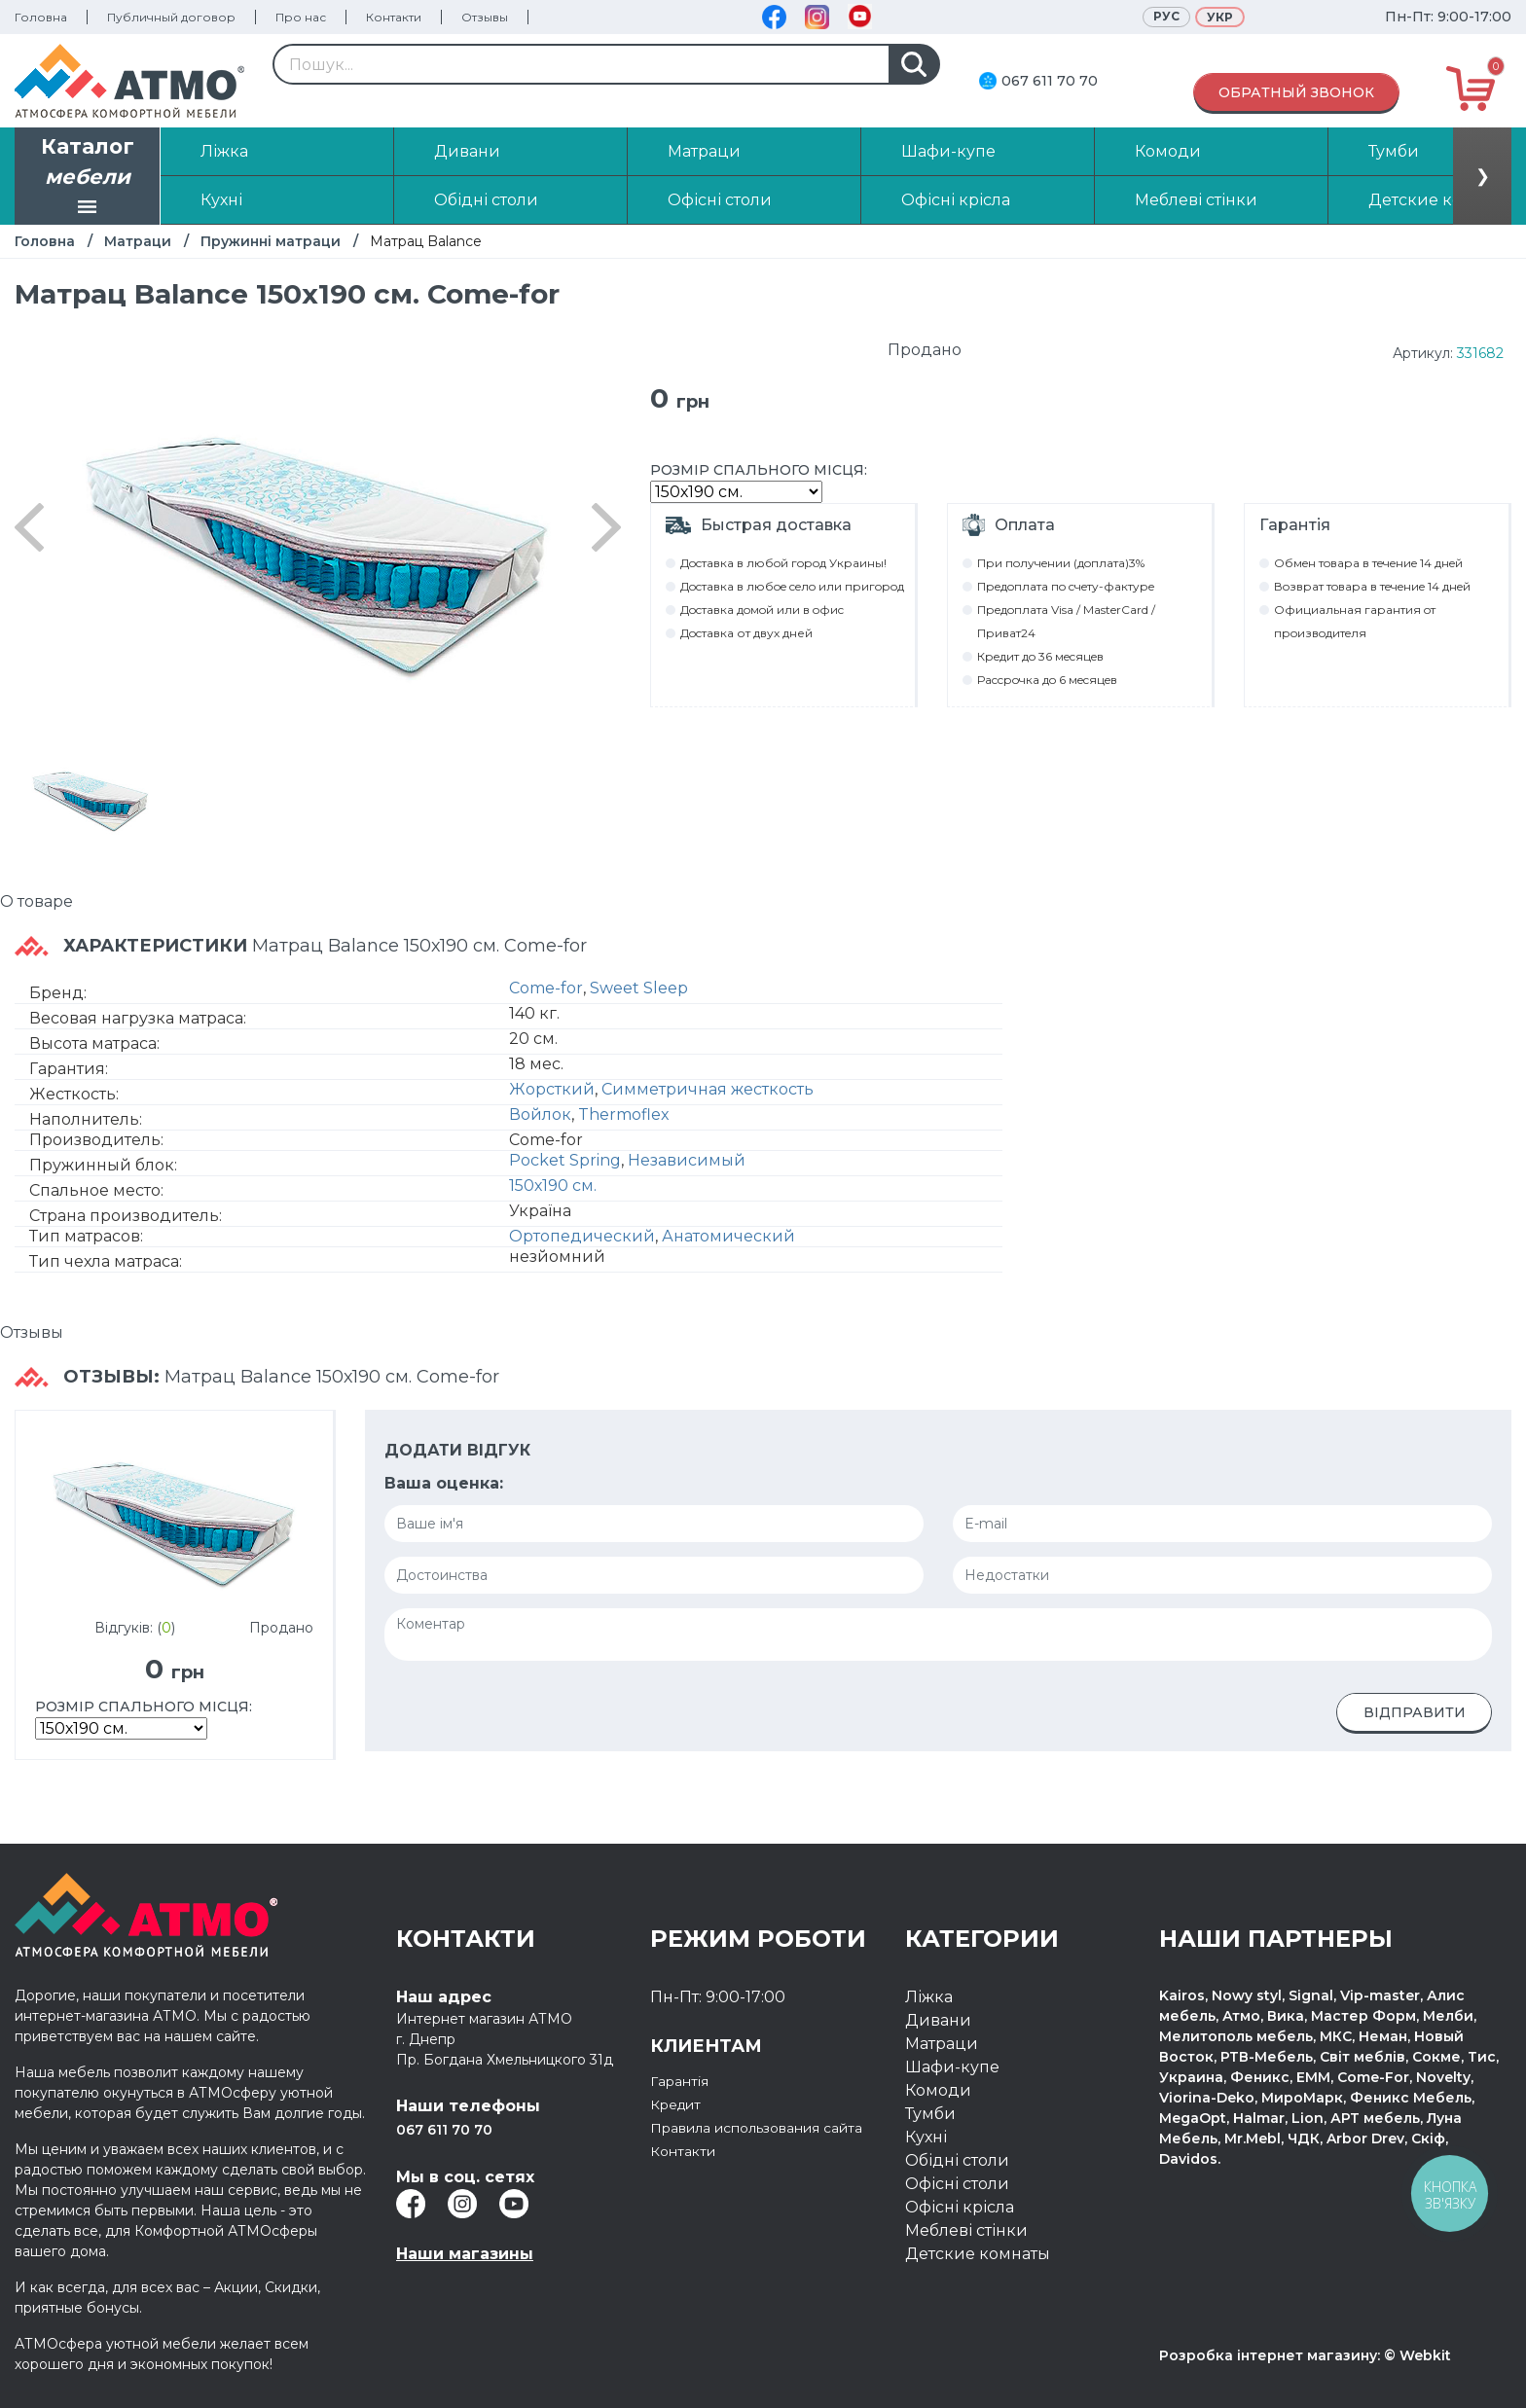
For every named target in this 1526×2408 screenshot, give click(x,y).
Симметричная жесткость (707, 1089)
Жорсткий (552, 1089)
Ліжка (929, 1997)
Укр (1220, 17)
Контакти (393, 17)
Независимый (686, 1160)
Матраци (137, 241)
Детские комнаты (977, 2254)
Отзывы (484, 17)
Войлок (540, 1114)
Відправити (1414, 1712)
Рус (1166, 16)
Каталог (87, 178)
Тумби (930, 2113)
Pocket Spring (565, 1160)
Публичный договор (171, 17)
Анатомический (728, 1236)
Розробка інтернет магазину (1268, 2355)
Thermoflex (624, 1114)
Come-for (546, 988)
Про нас (300, 17)
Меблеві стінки (966, 2230)
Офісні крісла (959, 2207)
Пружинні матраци (270, 241)
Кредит (680, 2104)
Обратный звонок (1296, 92)
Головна (41, 17)
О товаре (36, 901)
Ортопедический (582, 1236)
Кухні (926, 2137)
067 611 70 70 (1049, 81)
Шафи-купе (952, 2067)
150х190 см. (553, 1185)
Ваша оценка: (443, 1483)
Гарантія (684, 2080)
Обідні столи (957, 2160)
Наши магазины (464, 2254)
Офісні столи (957, 2183)
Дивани (938, 2020)
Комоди (938, 2090)
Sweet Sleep (639, 988)
